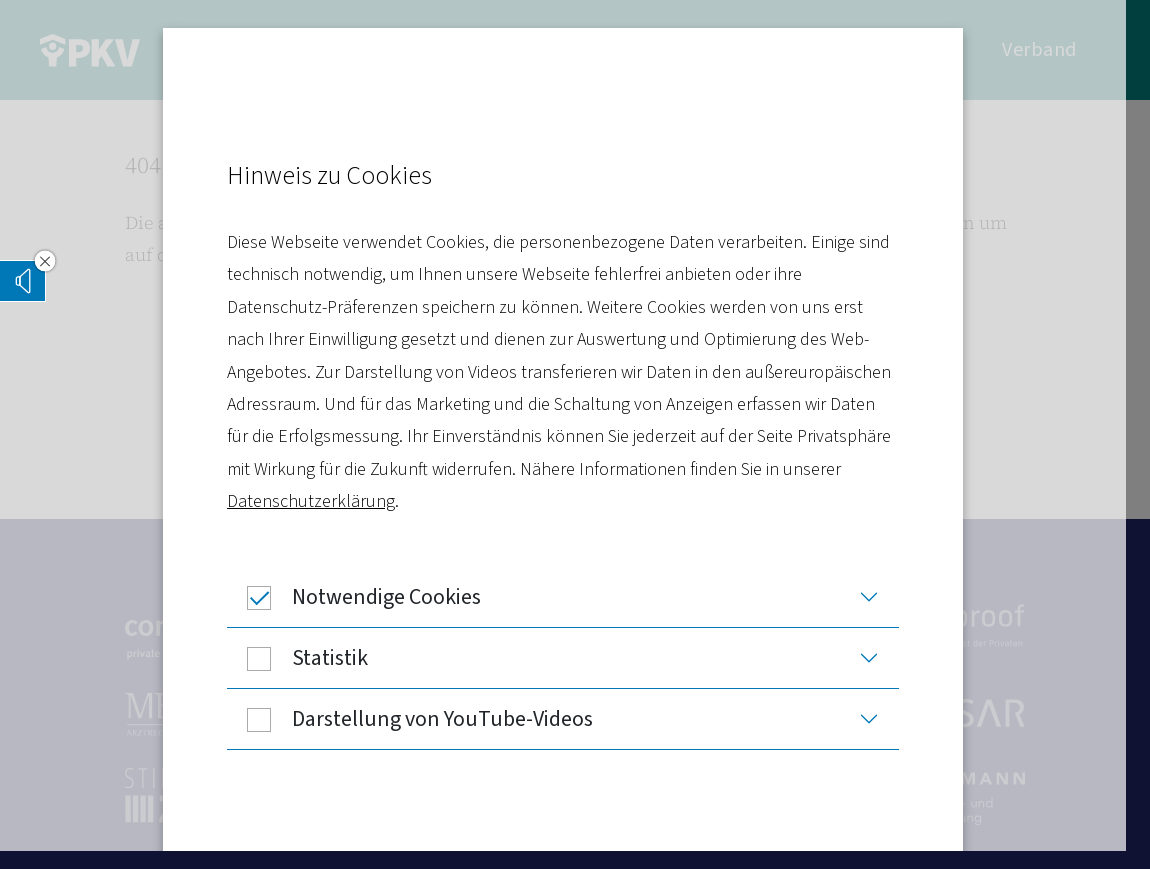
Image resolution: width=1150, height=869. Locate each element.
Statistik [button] (309, 658)
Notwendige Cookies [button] (366, 597)
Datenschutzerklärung (323, 501)
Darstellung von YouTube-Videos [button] (422, 719)
